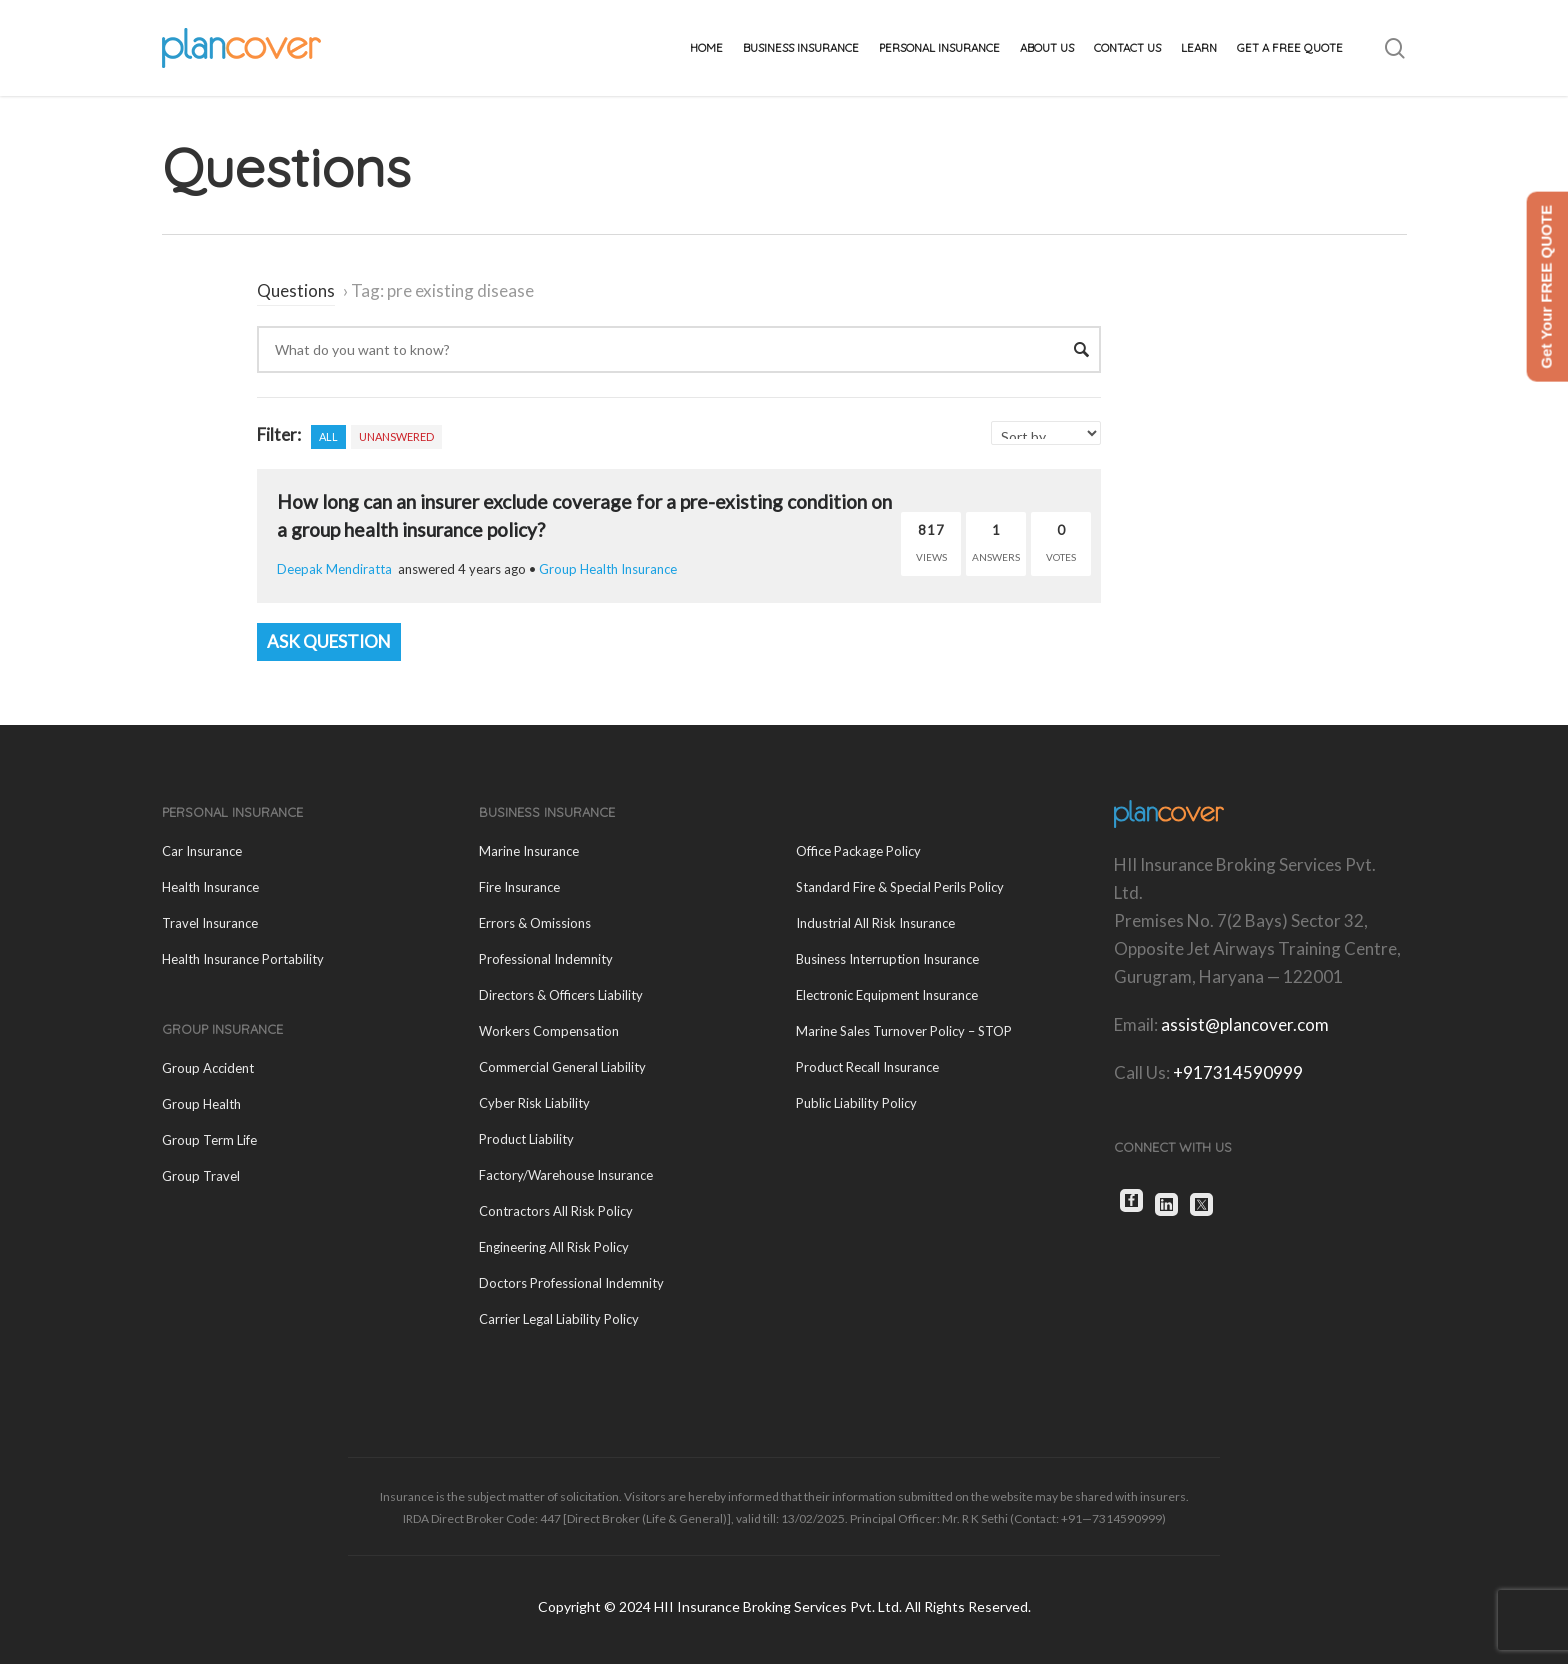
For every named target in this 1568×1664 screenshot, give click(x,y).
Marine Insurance (529, 851)
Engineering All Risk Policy (554, 1247)
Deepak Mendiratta (334, 569)
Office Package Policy (858, 851)
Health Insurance (210, 887)
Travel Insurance (210, 923)
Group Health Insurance (608, 569)
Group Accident (208, 1068)
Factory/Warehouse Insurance (566, 1175)
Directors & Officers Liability (561, 995)
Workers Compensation (549, 1031)
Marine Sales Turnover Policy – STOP (904, 1031)
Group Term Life (209, 1140)
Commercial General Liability (562, 1067)
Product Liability (526, 1139)
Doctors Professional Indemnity (571, 1283)
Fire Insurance (519, 887)
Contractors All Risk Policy (556, 1211)
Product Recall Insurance (867, 1067)
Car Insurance (202, 851)
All (328, 436)
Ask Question (329, 641)
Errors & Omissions (535, 923)
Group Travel (201, 1176)
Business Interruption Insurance (887, 959)
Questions (296, 290)
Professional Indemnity (546, 959)
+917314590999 (1238, 1072)
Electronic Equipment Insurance (887, 995)
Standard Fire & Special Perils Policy (900, 887)
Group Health (201, 1104)
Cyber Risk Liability (534, 1103)
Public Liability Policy (856, 1103)
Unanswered (396, 436)
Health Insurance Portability (243, 959)
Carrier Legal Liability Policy (559, 1319)
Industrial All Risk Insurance (875, 923)
